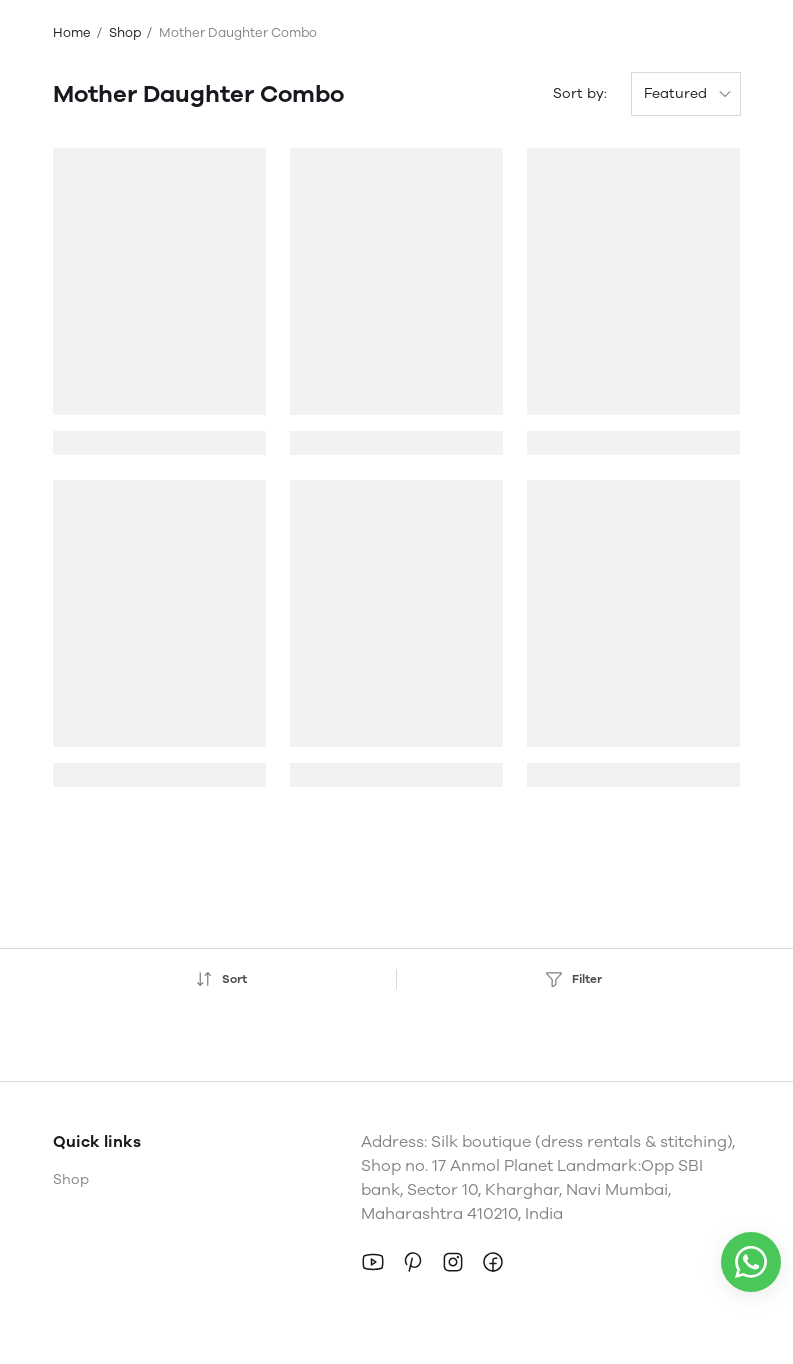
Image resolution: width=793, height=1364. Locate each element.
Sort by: (580, 93)
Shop (125, 32)
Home (72, 32)
